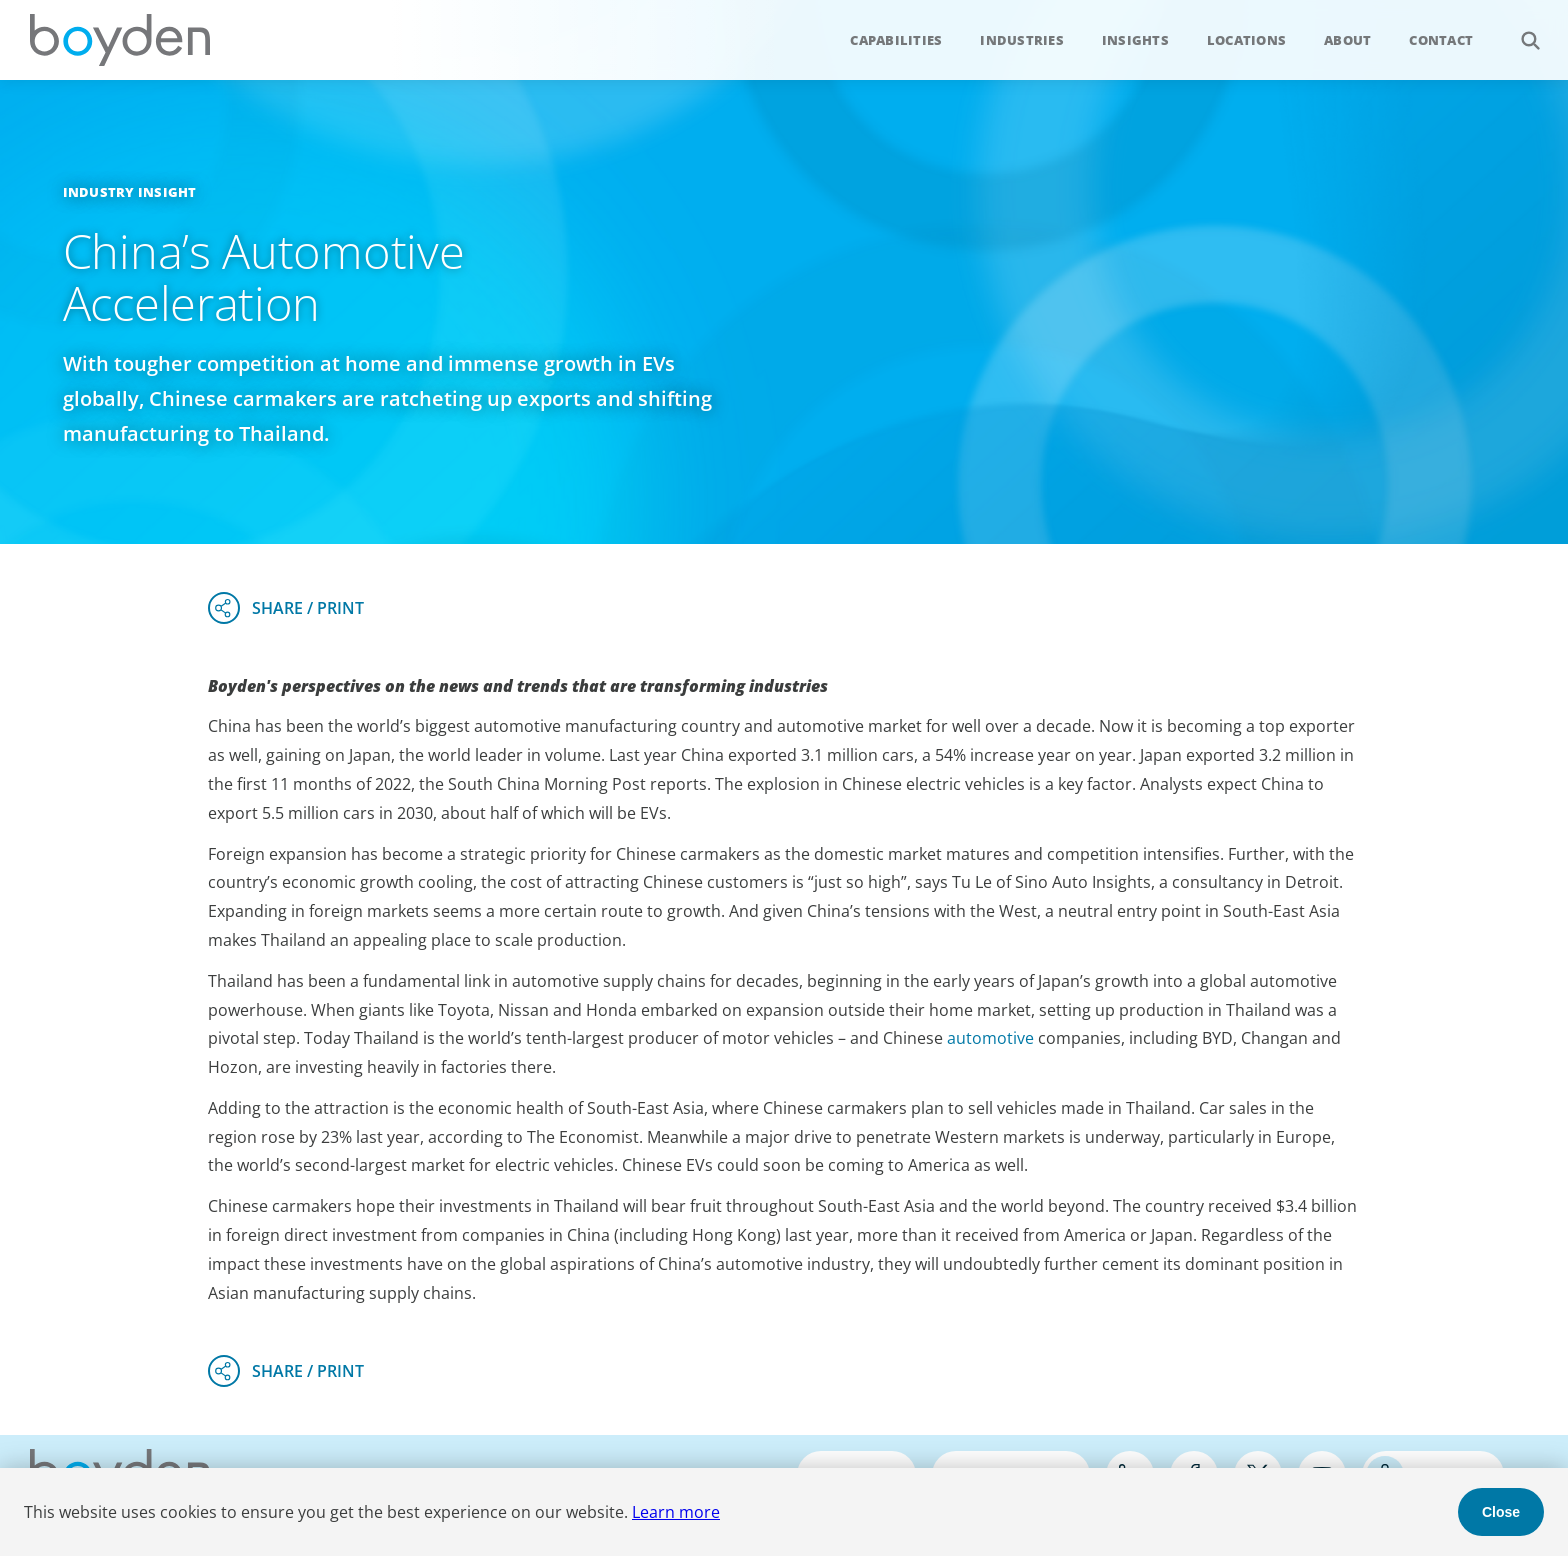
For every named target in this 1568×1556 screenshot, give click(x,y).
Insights (1135, 40)
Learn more (676, 1512)
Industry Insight (130, 192)
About (1347, 40)
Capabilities (896, 40)
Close (1501, 1512)
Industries (1022, 40)
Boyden (120, 40)
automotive (990, 1038)
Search (1519, 29)
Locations (1246, 40)
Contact (1441, 40)
